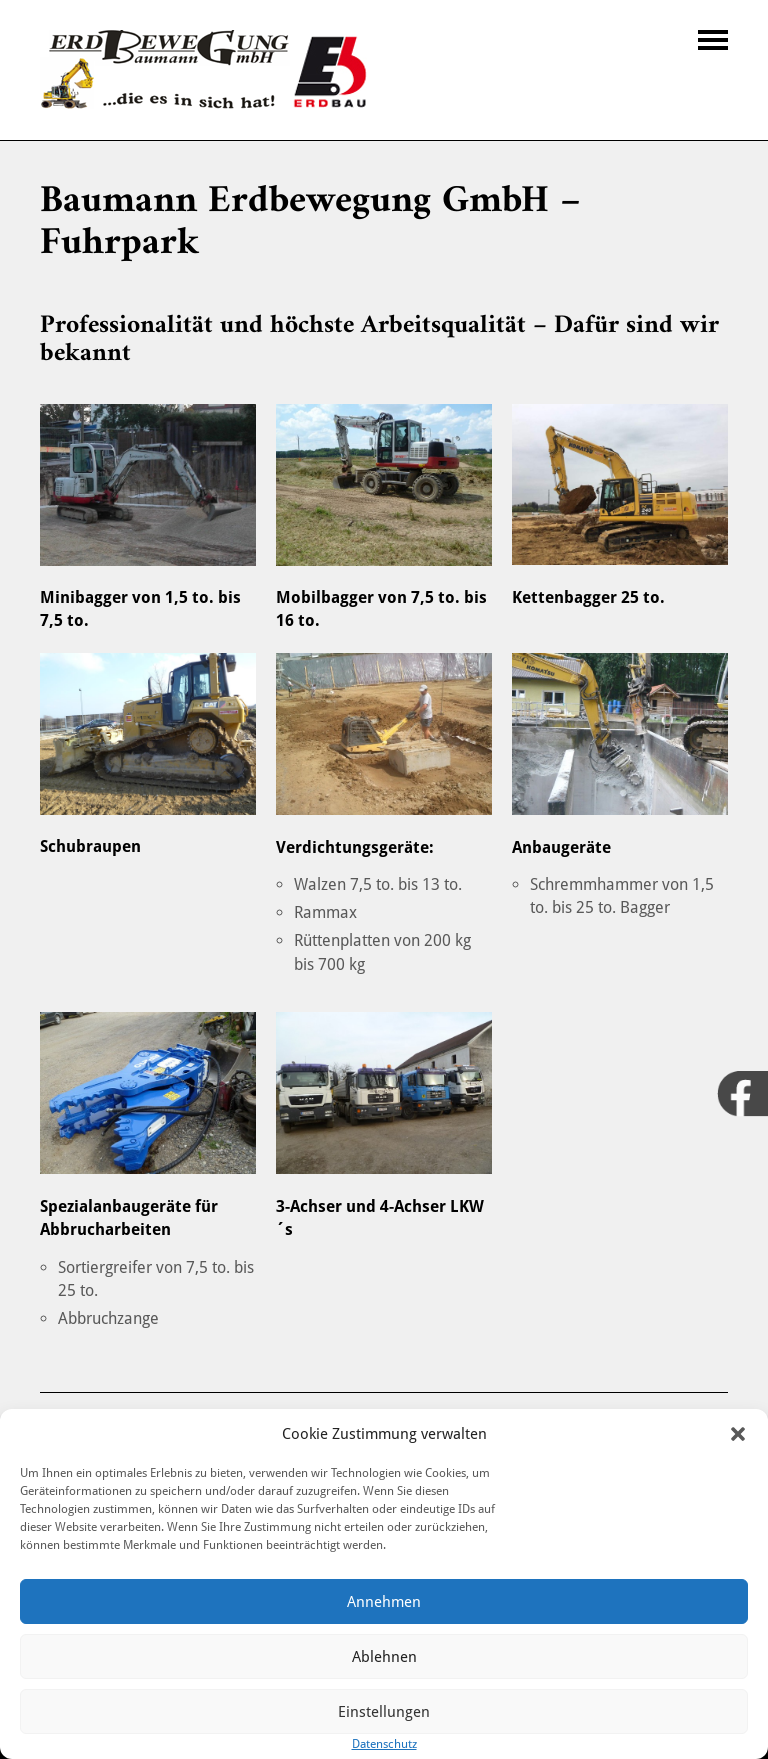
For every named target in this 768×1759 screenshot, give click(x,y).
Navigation (713, 40)
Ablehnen (384, 1657)
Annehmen (384, 1602)
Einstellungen (384, 1712)
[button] (738, 1434)
